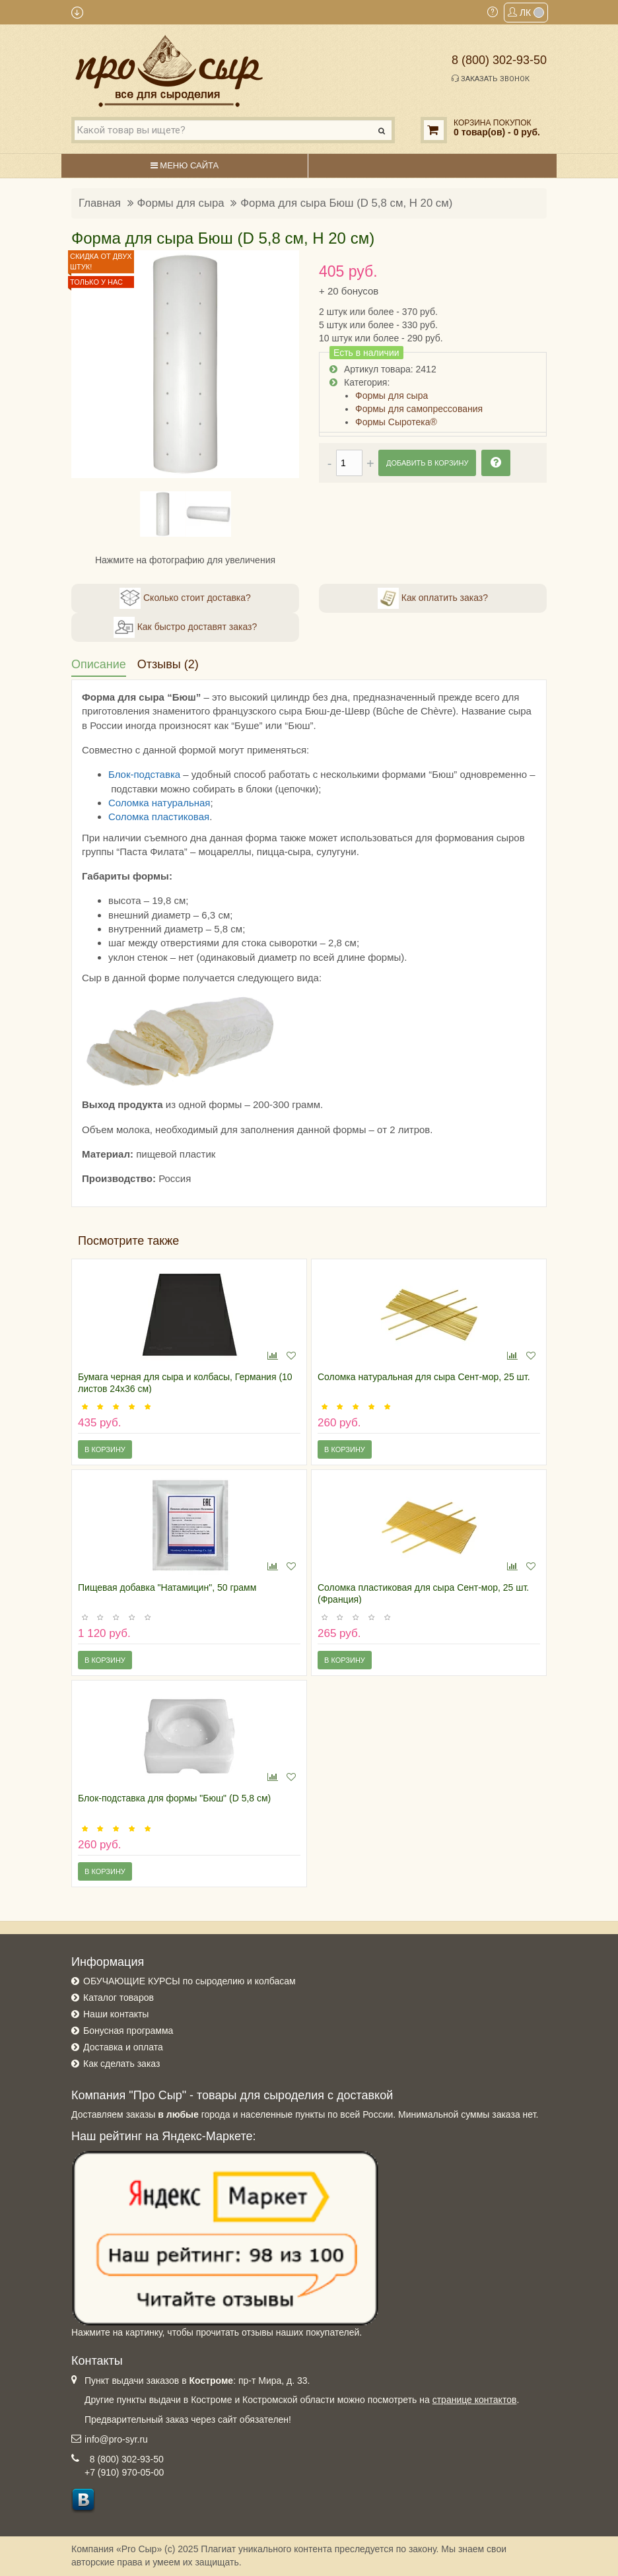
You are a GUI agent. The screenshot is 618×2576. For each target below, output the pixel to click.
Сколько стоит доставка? (185, 598)
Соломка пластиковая (158, 816)
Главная (100, 203)
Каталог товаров (118, 1997)
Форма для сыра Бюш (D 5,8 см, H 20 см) (346, 203)
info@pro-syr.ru (116, 2439)
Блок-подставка (144, 774)
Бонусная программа (128, 2030)
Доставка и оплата (123, 2047)
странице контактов (474, 2399)
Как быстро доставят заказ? (185, 627)
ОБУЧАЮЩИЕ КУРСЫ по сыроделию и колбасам (189, 1981)
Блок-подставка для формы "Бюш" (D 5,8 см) (174, 1798)
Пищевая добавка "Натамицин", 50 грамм (167, 1587)
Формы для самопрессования (419, 408)
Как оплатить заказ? (433, 598)
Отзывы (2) (168, 664)
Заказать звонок (491, 78)
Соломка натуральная (159, 802)
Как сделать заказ (121, 2063)
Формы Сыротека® (396, 422)
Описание (98, 664)
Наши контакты (116, 2014)
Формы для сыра (180, 203)
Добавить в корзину (427, 463)
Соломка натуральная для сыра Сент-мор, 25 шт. (424, 1377)
